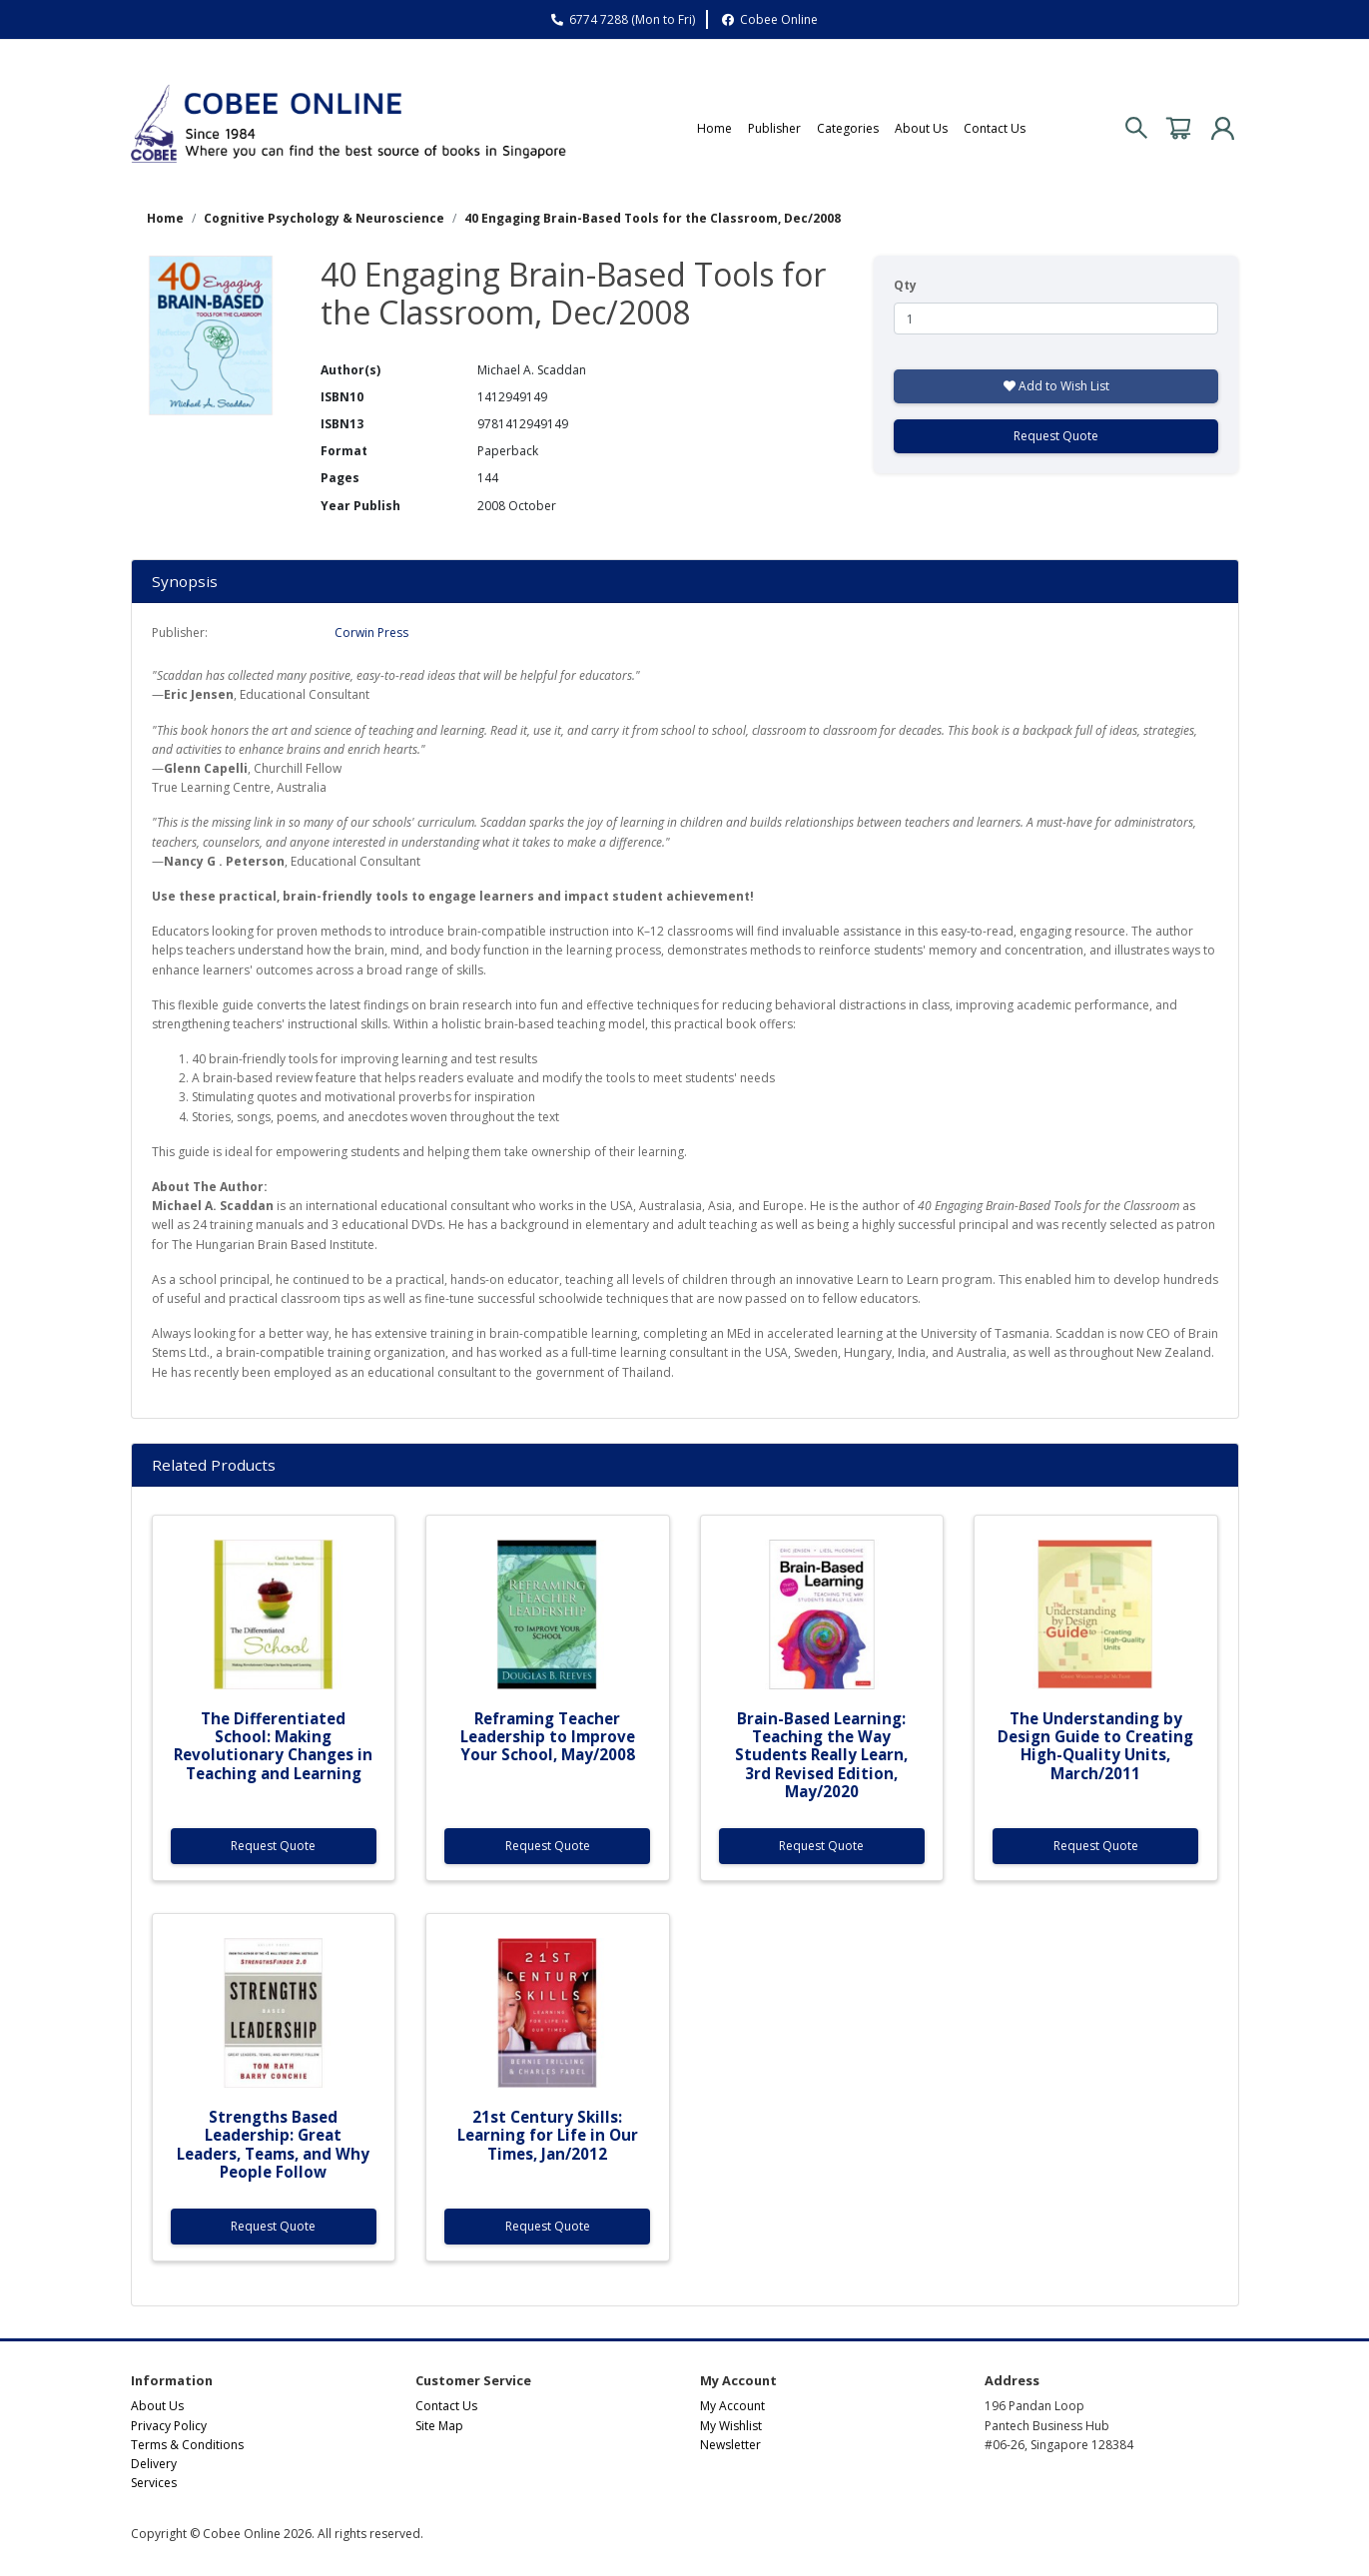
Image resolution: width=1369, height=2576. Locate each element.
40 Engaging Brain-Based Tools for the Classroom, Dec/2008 (652, 218)
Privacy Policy (169, 2425)
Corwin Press (371, 632)
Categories (848, 128)
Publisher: (180, 632)
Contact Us (995, 128)
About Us (921, 128)
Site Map (439, 2425)
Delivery (154, 2463)
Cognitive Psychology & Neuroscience (324, 218)
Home (714, 128)
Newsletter (730, 2444)
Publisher (774, 128)
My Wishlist (731, 2425)
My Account (732, 2405)
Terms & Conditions (187, 2444)
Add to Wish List (1056, 385)
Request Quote (1056, 435)
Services (154, 2482)
